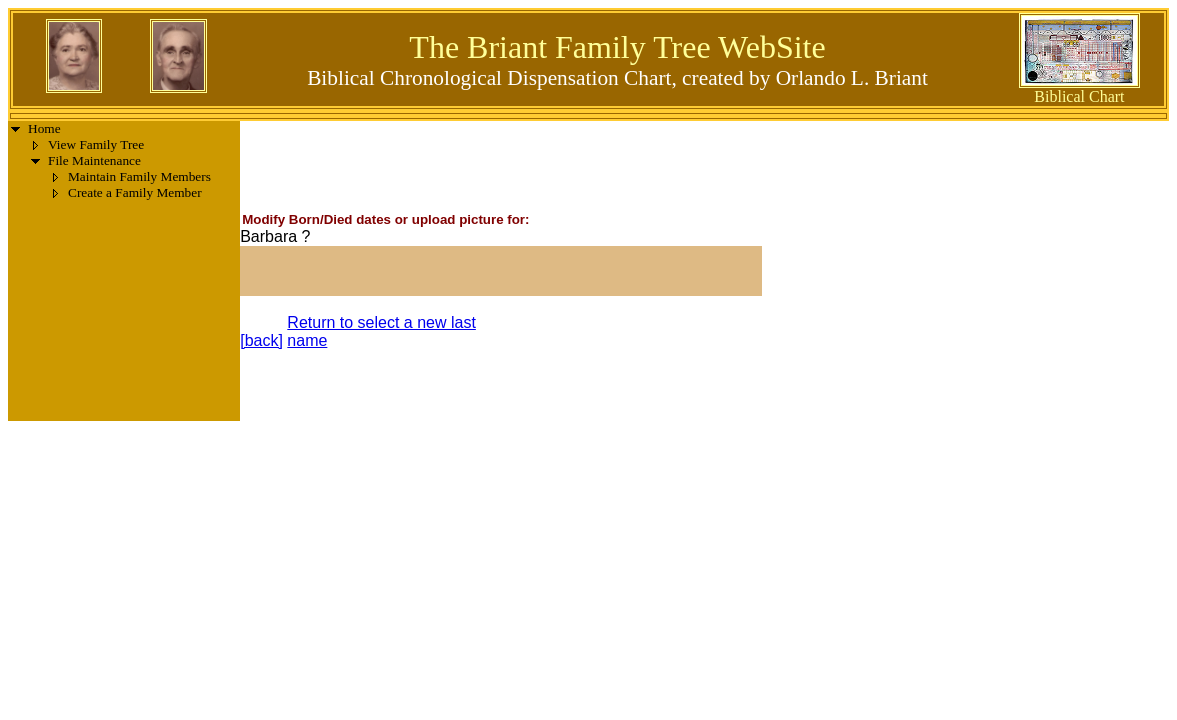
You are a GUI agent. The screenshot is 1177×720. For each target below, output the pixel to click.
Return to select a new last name (381, 331)
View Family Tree (96, 144)
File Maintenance (94, 160)
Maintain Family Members (139, 176)
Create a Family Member (135, 192)
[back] (261, 340)
